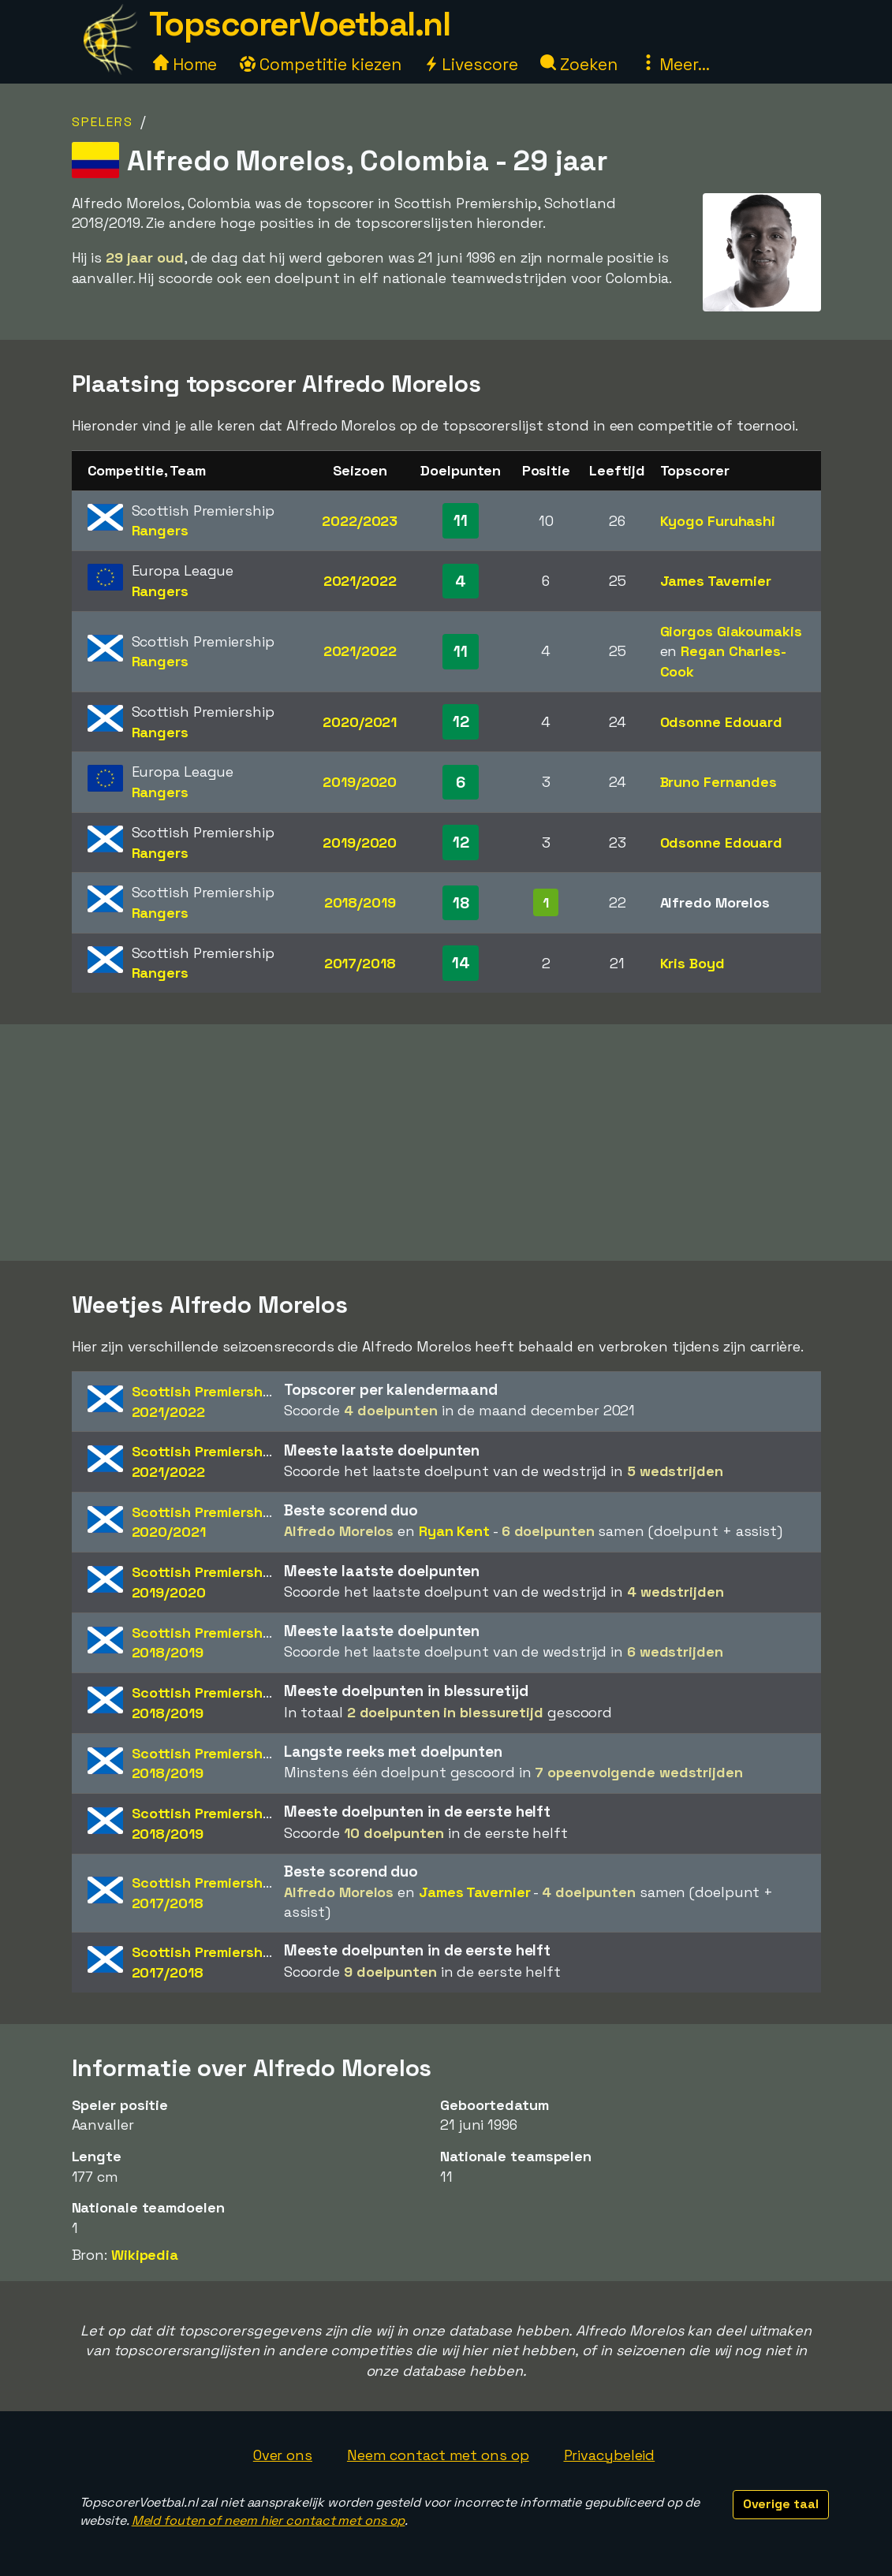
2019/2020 (360, 782)
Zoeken (578, 64)
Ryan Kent (454, 1531)
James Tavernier (716, 581)
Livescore (470, 64)
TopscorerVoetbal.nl (299, 24)
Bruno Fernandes (719, 782)
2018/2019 (360, 902)
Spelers (102, 122)
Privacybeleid (609, 2455)
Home (185, 64)
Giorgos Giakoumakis (731, 631)
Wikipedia (144, 2255)
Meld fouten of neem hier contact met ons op (268, 2520)
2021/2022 (360, 581)
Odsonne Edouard (721, 722)
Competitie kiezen (320, 64)
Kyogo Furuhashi (718, 521)
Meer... (675, 64)
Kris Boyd (692, 963)
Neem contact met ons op (438, 2455)
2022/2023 (359, 521)
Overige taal (781, 2504)
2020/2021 (360, 722)
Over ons (282, 2455)
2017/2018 (360, 963)
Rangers (160, 530)
